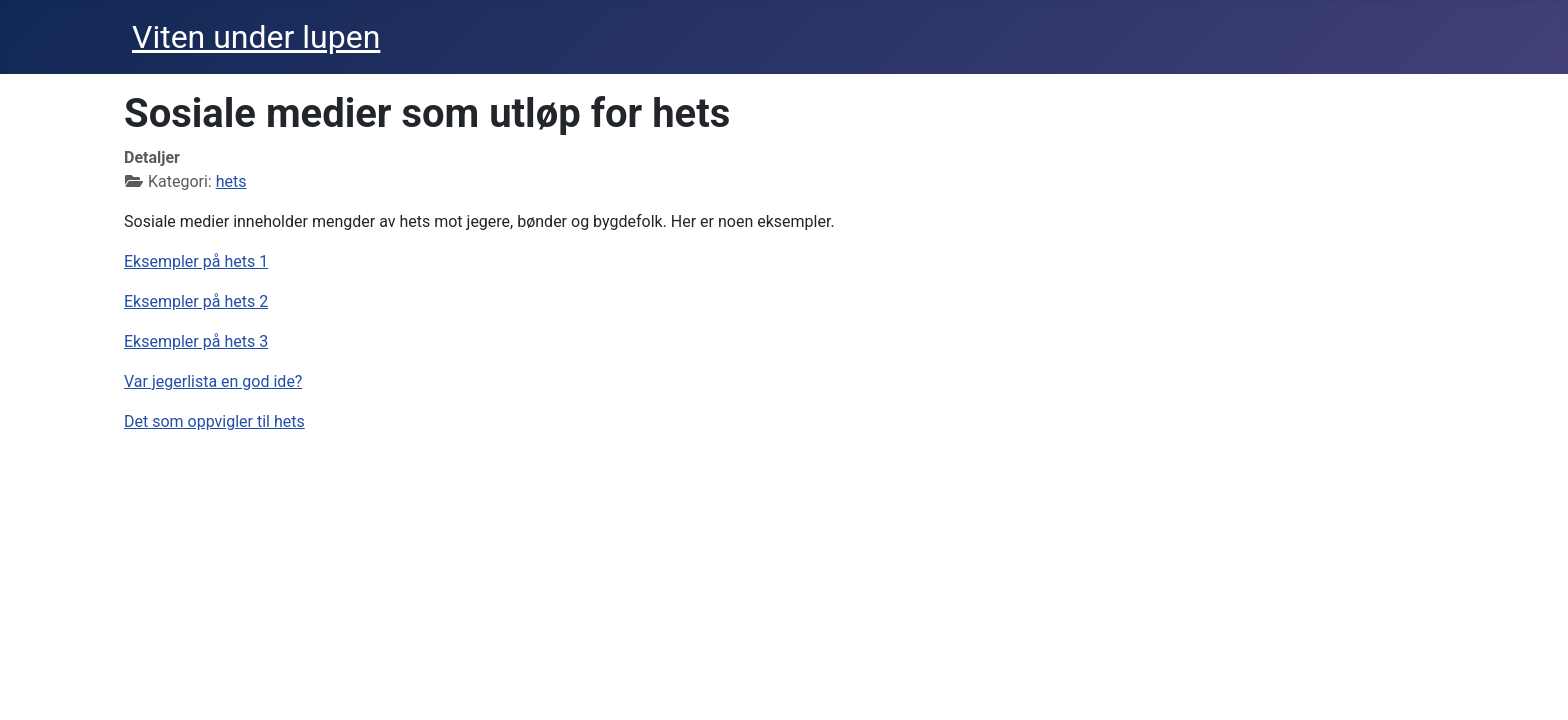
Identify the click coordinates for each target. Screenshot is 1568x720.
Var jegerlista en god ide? (213, 381)
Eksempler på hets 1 (196, 261)
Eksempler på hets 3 (196, 341)
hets (231, 181)
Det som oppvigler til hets (214, 421)
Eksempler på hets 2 (196, 301)
